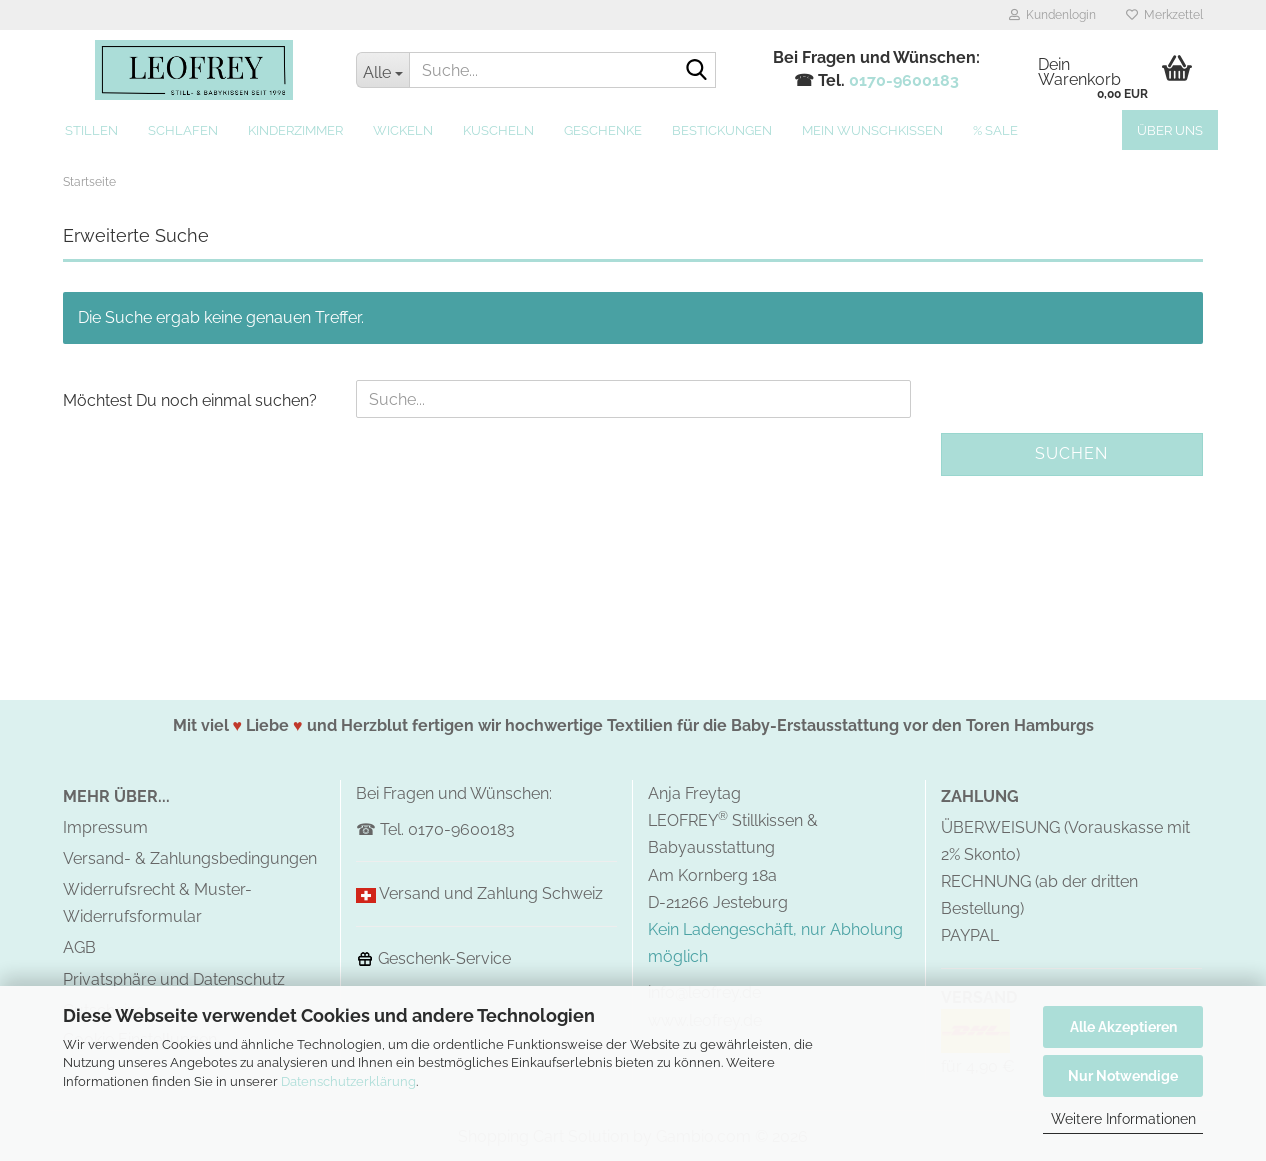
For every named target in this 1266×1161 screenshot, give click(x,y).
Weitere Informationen (1123, 1119)
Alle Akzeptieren (1123, 1027)
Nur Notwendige (1123, 1076)
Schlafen (183, 130)
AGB (79, 947)
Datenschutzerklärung (348, 1081)
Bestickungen (722, 130)
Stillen (91, 130)
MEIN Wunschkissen (872, 130)
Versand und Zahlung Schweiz (491, 893)
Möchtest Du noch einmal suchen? (190, 400)
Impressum (105, 827)
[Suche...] (382, 70)
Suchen (1071, 453)
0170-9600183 (904, 80)
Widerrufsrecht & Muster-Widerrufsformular (157, 903)
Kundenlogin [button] (1052, 15)
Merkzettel (1164, 15)
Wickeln (403, 130)
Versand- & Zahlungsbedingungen (190, 858)
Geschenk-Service (433, 958)
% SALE (995, 130)
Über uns (1170, 130)
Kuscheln (498, 130)
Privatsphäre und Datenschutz (174, 979)
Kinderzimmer (295, 130)
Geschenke (603, 130)
